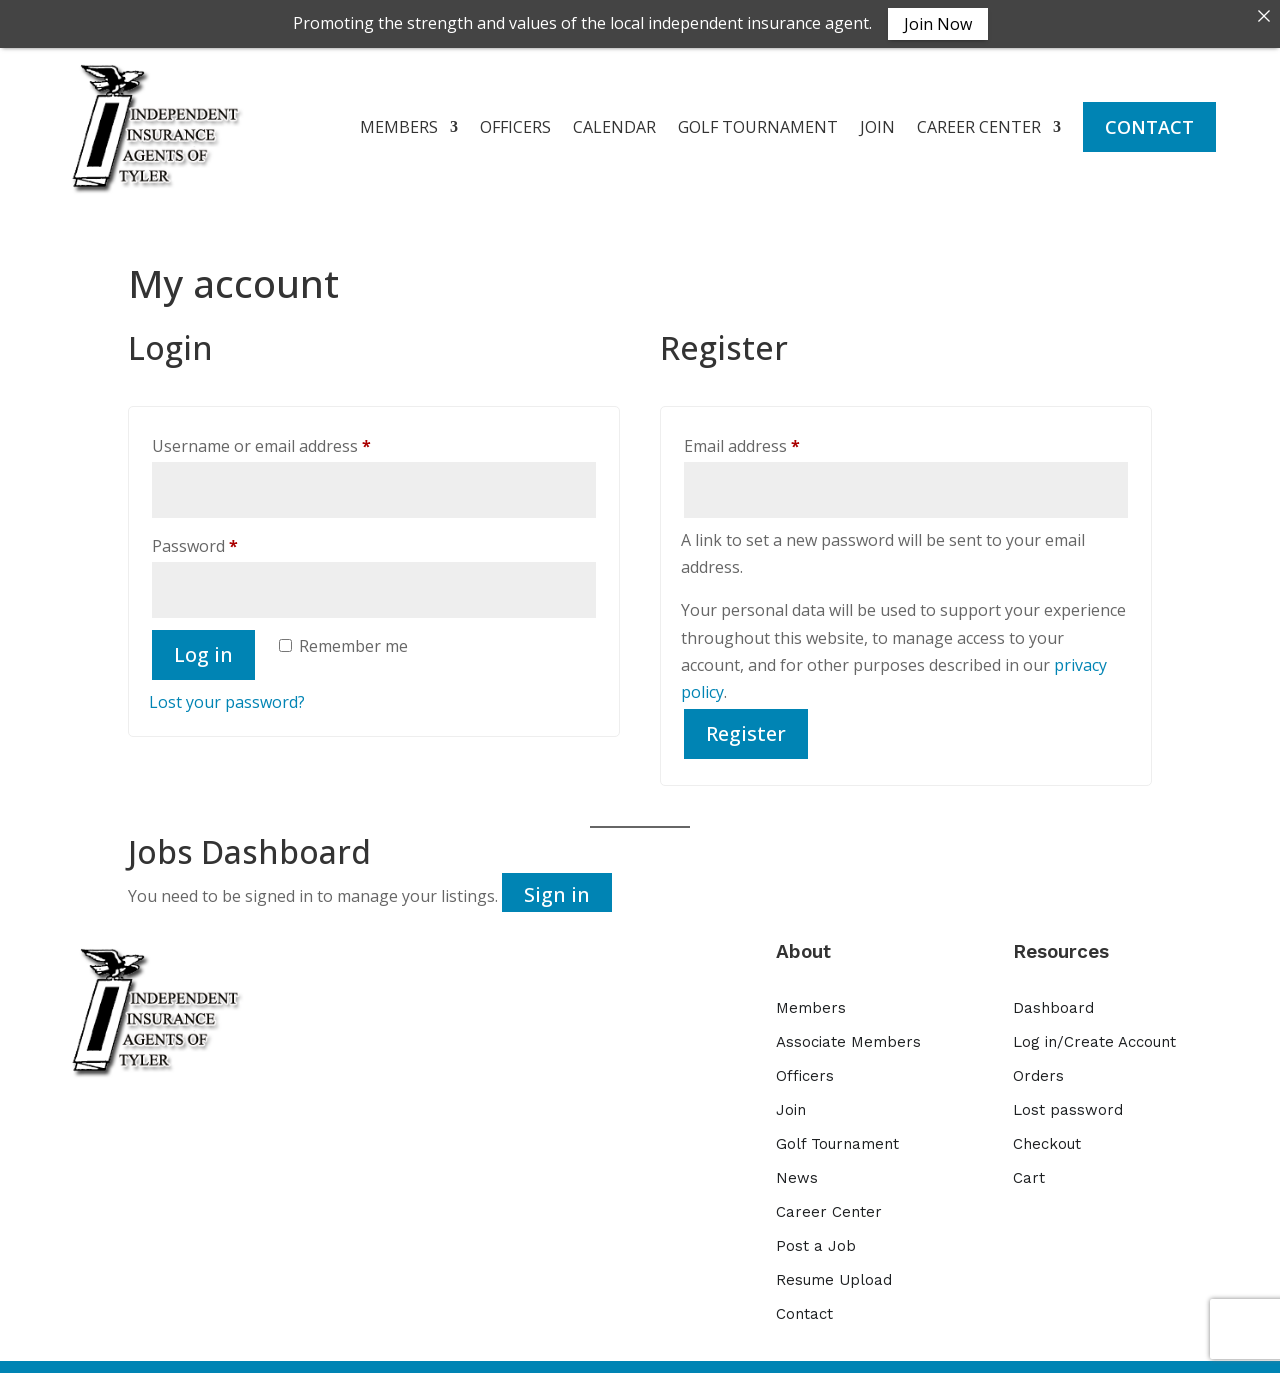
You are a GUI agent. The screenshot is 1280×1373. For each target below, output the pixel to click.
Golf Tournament (837, 1136)
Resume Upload (834, 1272)
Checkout (1047, 1136)
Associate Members (848, 1034)
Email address (775, 435)
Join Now (938, 24)
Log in (203, 645)
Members (811, 1000)
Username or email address (294, 435)
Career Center (829, 1204)
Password (228, 535)
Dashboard (1053, 1000)
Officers (805, 1068)
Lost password (1068, 1102)
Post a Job (816, 1238)
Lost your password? (227, 693)
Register (746, 725)
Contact (804, 1306)
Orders (1038, 1068)
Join (791, 1102)
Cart (1029, 1170)
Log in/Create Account (1094, 1034)
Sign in (557, 886)
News (797, 1170)
